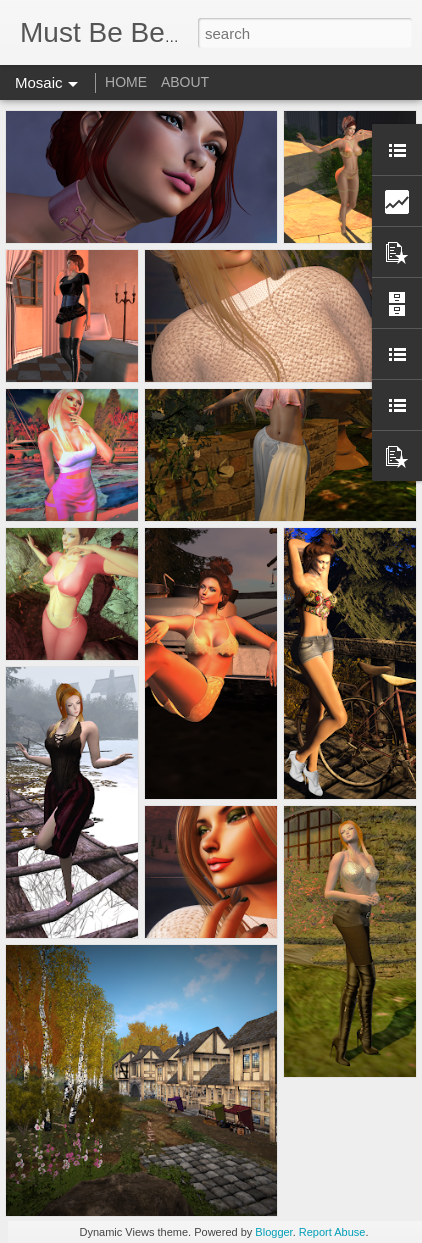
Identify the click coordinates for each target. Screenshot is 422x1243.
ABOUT (185, 82)
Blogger (273, 1232)
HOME (126, 82)
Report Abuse (332, 1232)
